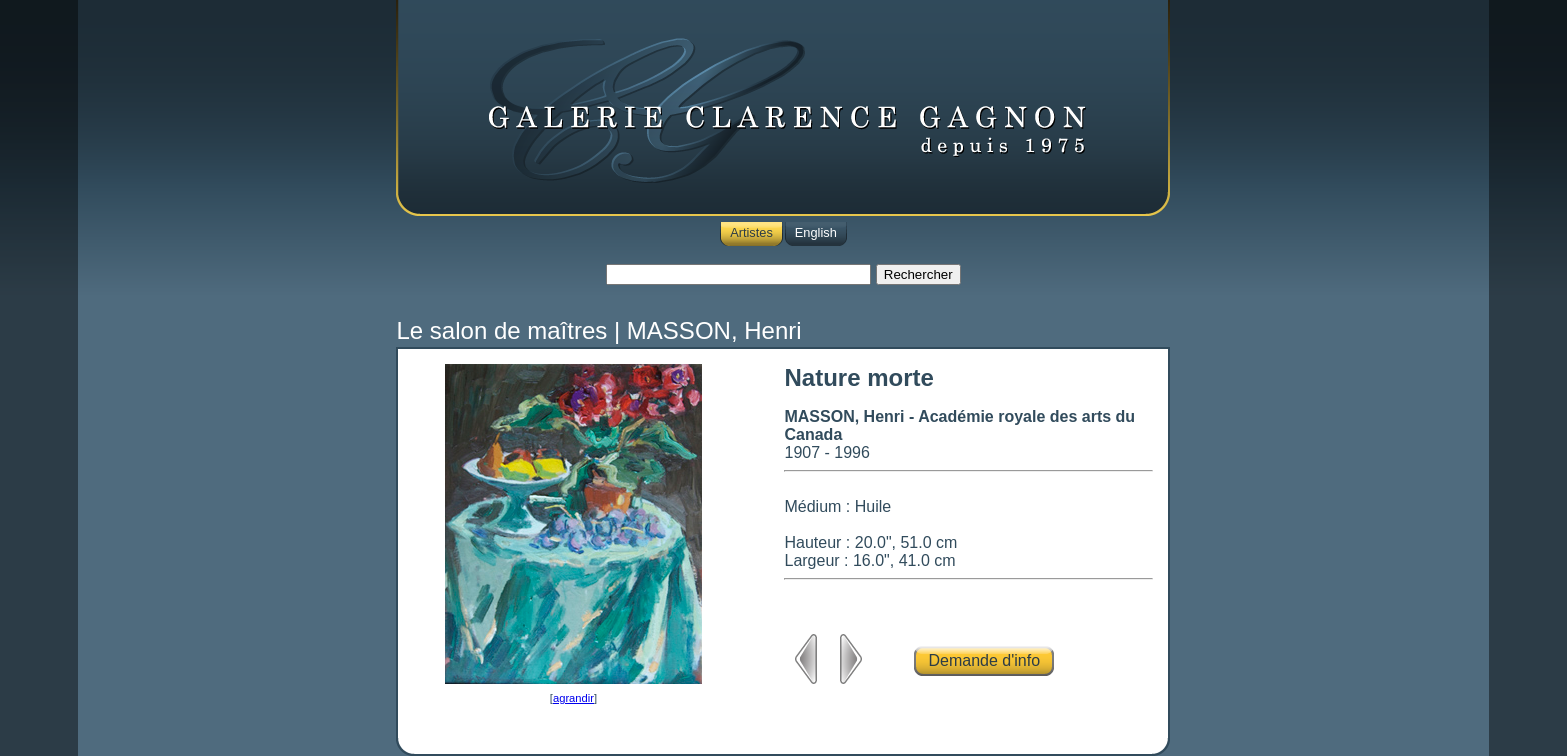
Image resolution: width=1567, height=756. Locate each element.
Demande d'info (984, 660)
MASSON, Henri (714, 330)
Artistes (751, 232)
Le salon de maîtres (501, 330)
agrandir (573, 698)
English (816, 232)
